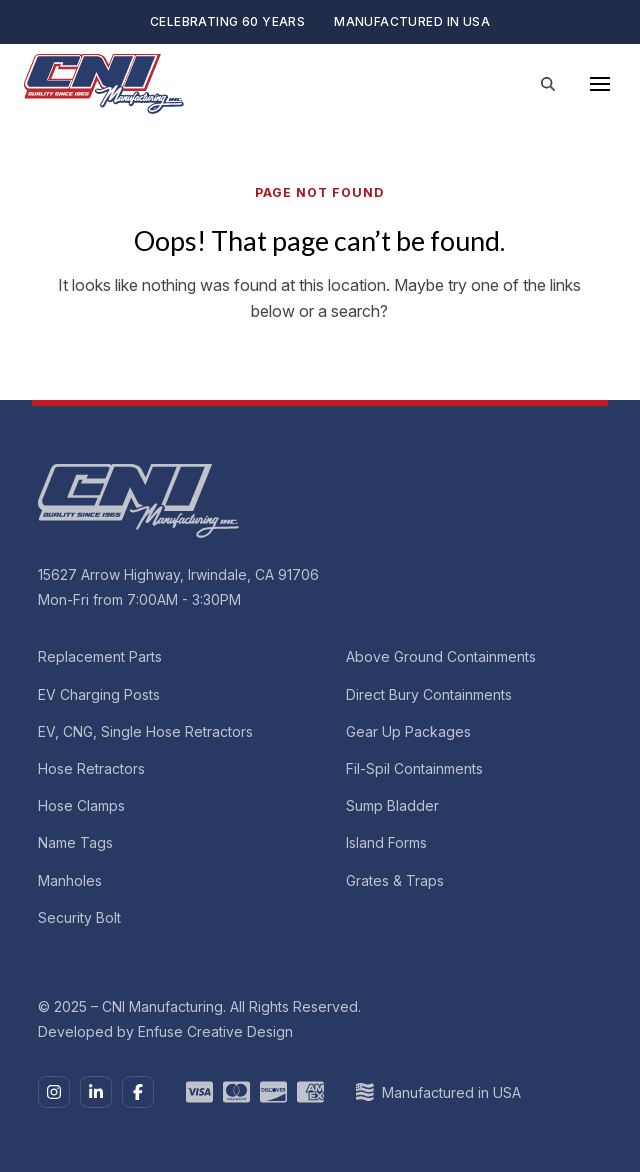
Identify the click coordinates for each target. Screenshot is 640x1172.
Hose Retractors (91, 768)
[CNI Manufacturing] (104, 84)
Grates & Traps (395, 879)
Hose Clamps (81, 805)
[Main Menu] (600, 84)
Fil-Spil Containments (414, 768)
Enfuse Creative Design (215, 1031)
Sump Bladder (392, 805)
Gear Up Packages (408, 731)
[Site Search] (548, 84)
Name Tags (75, 842)
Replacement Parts (100, 656)
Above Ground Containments (441, 656)
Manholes (70, 879)
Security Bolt (79, 916)
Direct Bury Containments (429, 693)
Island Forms (386, 842)
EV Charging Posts (99, 693)
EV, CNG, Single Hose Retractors (145, 731)
